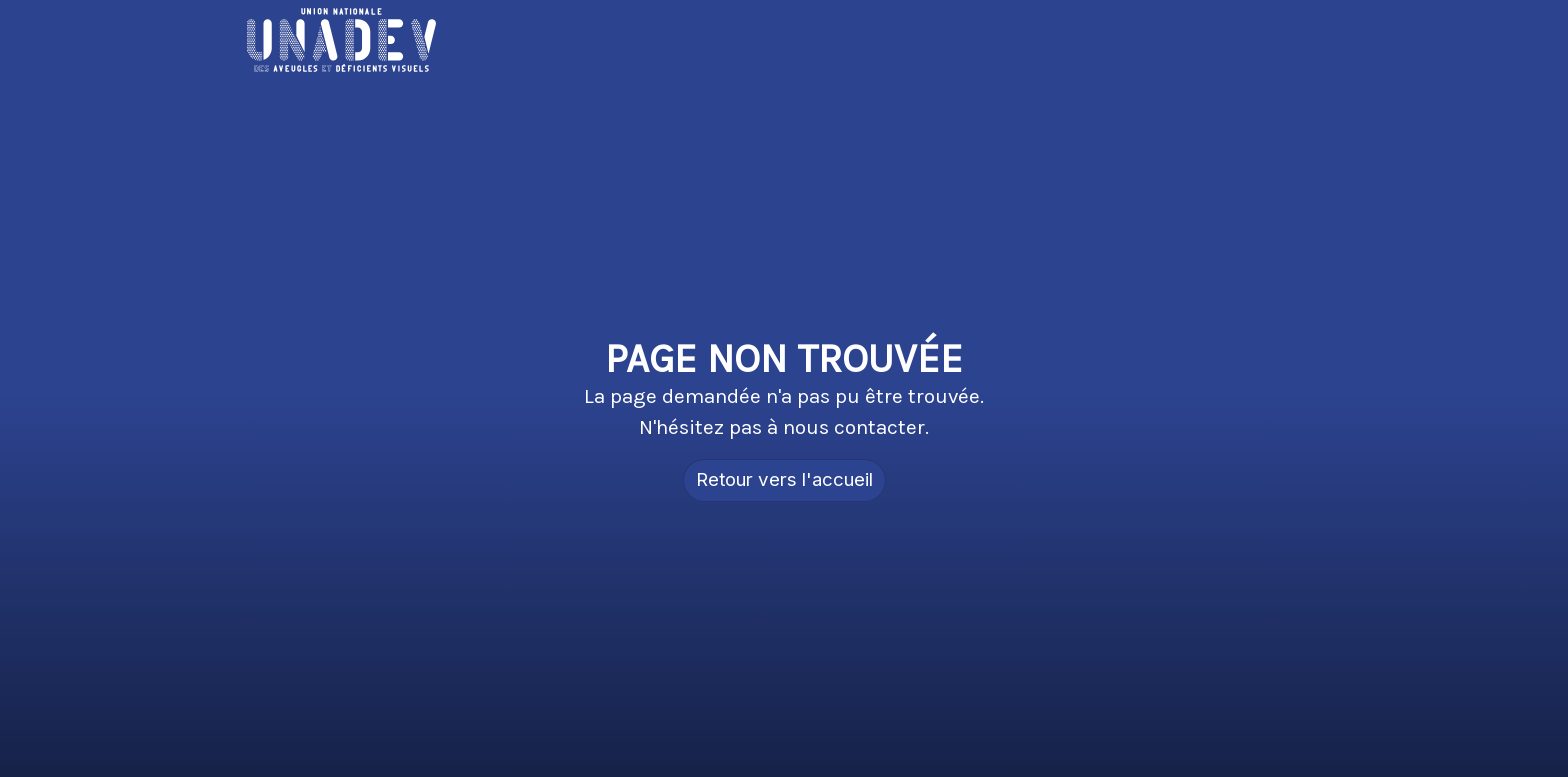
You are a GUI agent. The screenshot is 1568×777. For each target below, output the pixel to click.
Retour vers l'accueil (784, 479)
